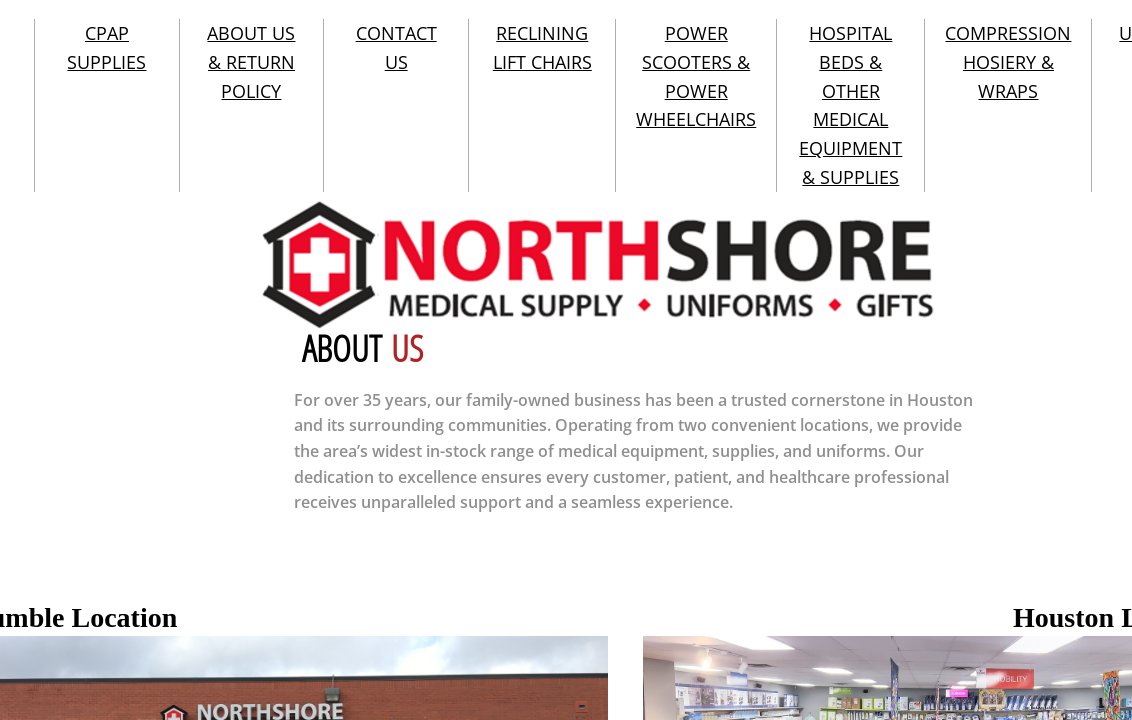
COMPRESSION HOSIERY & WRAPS (1008, 62)
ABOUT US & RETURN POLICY (251, 62)
